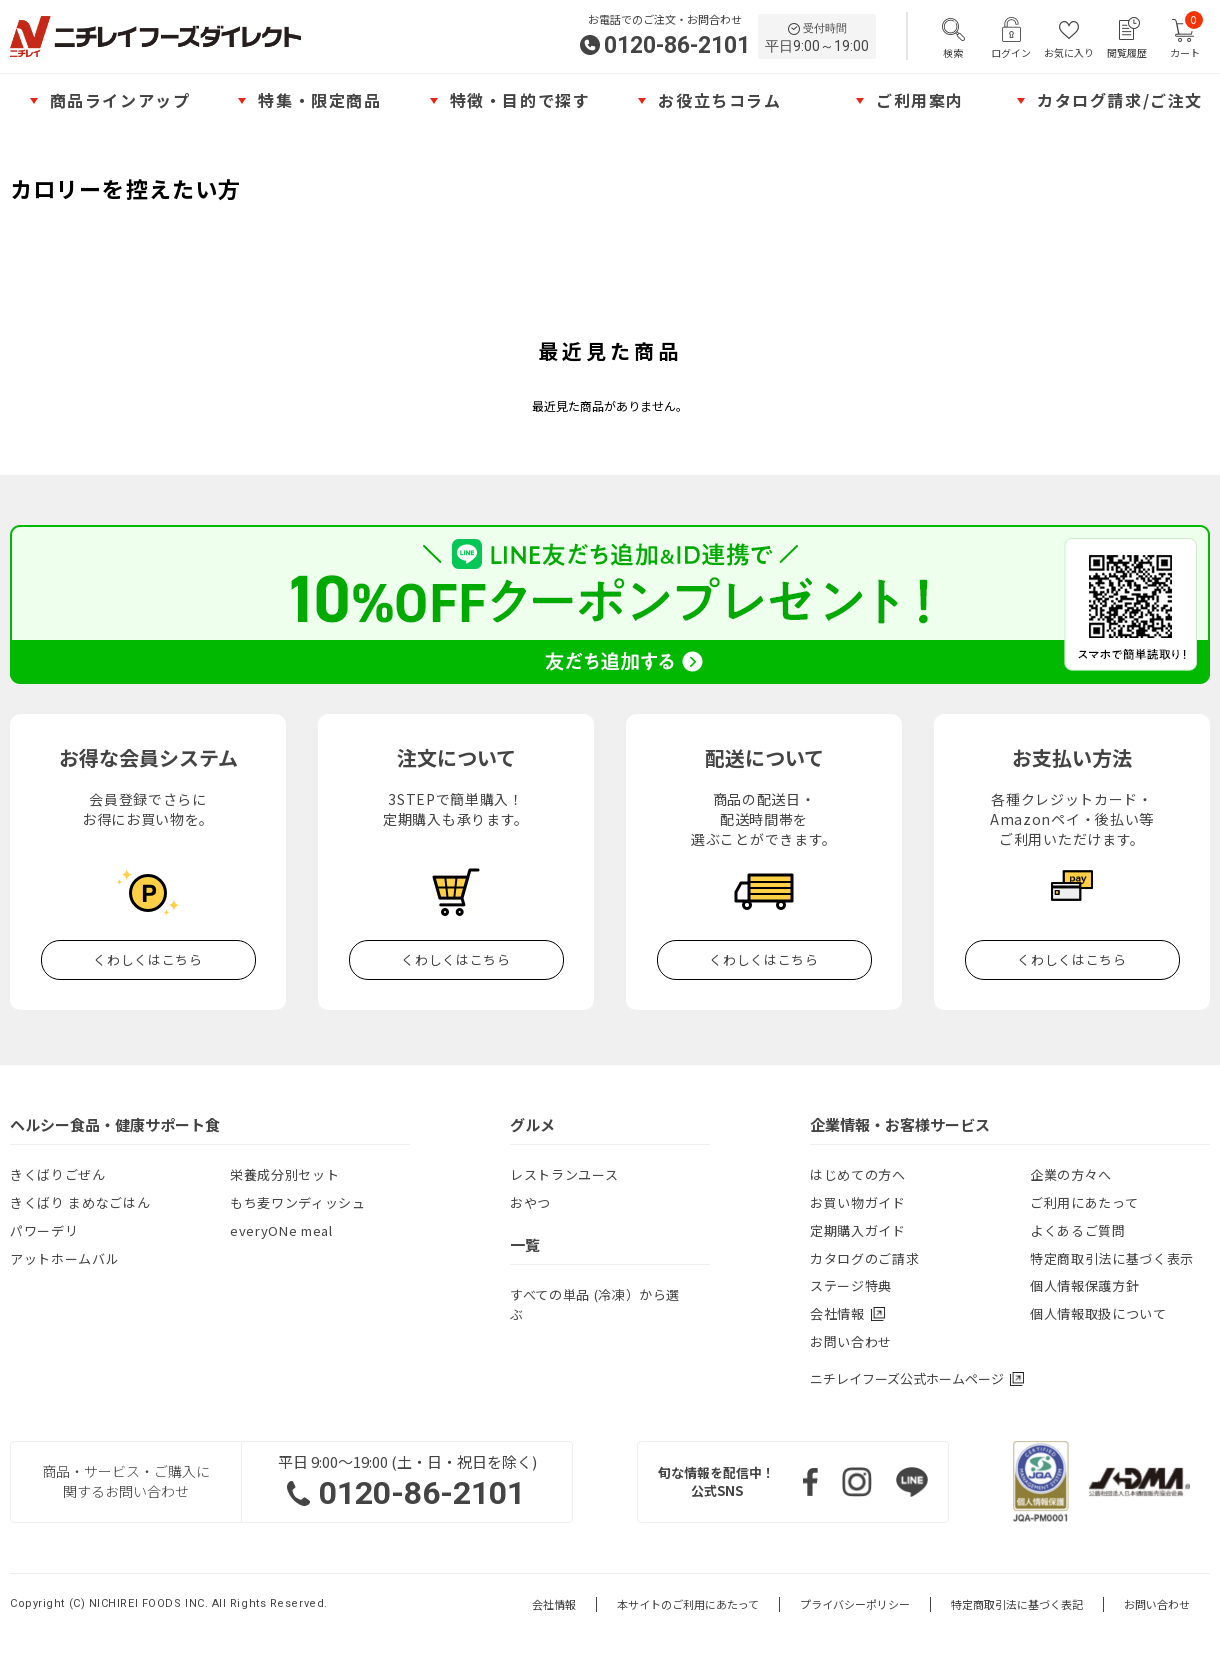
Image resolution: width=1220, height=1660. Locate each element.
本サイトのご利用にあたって (688, 1604)
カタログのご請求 (864, 1258)
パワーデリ (44, 1230)
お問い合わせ (851, 1341)
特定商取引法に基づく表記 (1017, 1604)
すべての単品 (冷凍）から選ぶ (595, 1304)
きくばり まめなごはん (80, 1202)
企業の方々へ (1071, 1174)
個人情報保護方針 (1084, 1285)
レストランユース (564, 1174)
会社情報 (554, 1604)
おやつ (530, 1202)
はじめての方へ (858, 1174)
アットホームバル (64, 1258)
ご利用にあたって (1084, 1202)
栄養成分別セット (284, 1174)
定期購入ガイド (858, 1230)
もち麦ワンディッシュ (298, 1202)
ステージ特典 (851, 1285)
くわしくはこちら (147, 959)
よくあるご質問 (1078, 1230)
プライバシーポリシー (855, 1604)
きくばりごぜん (58, 1174)
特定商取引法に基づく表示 (1112, 1258)
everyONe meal (281, 1230)
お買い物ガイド (858, 1202)
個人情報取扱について (1098, 1313)
